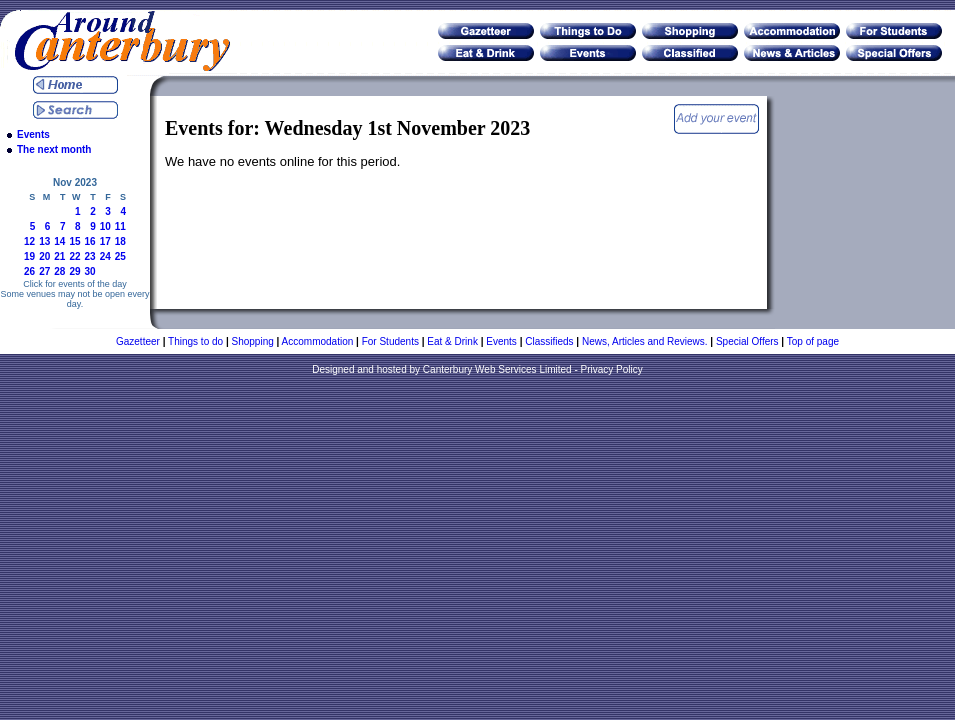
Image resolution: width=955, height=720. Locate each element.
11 (120, 226)
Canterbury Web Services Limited (497, 369)
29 (74, 271)
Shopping (253, 341)
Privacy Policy (612, 369)
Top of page (813, 341)
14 (59, 241)
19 (29, 256)
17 (105, 241)
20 (44, 256)
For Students (390, 341)
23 (90, 256)
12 (29, 241)
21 (59, 256)
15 (74, 241)
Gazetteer (138, 341)
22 (74, 256)
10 (105, 226)
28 (59, 271)
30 (90, 271)
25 (120, 256)
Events (33, 134)
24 (105, 256)
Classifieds (549, 341)
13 (44, 241)
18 (120, 241)
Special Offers (747, 341)
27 (44, 271)
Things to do (195, 341)
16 (90, 241)
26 (29, 271)
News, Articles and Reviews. (645, 341)
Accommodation (318, 341)
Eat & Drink (452, 341)
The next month (54, 149)
